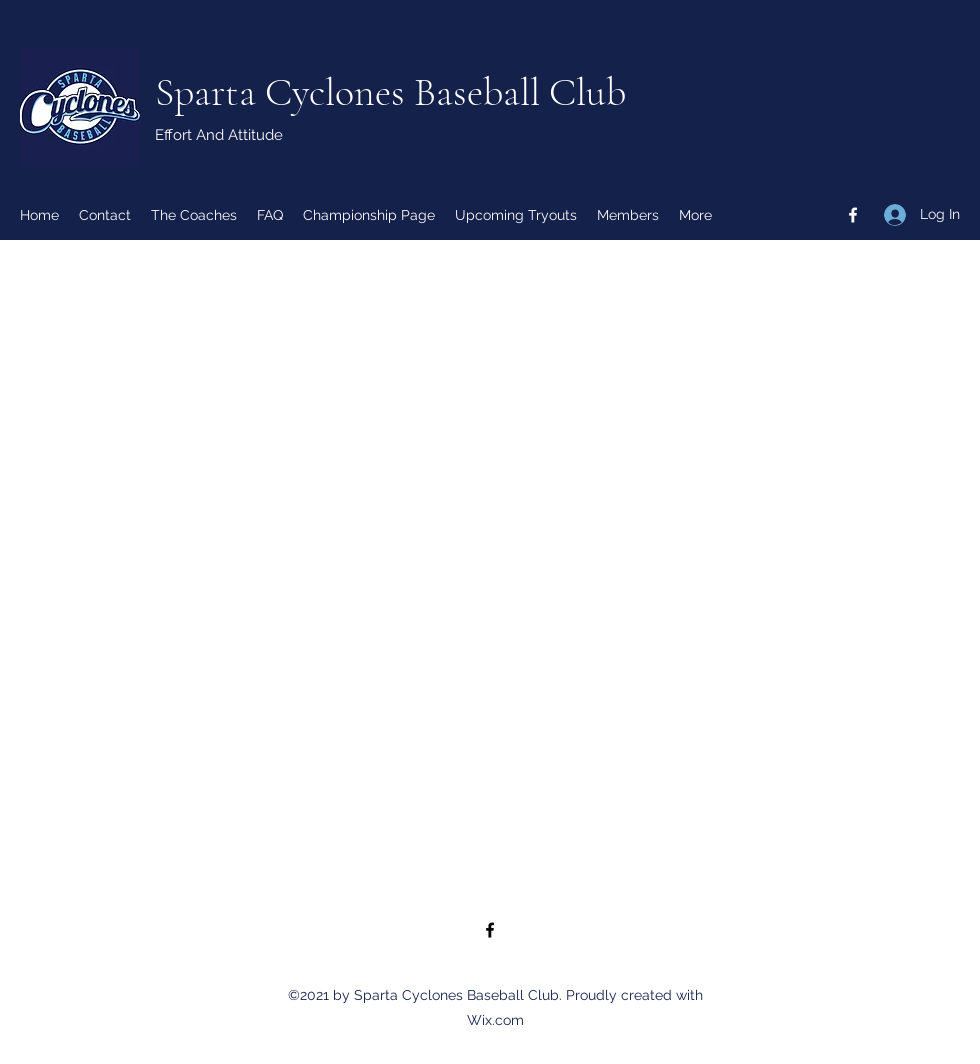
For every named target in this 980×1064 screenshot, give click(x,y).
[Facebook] (853, 215)
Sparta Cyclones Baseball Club (390, 92)
